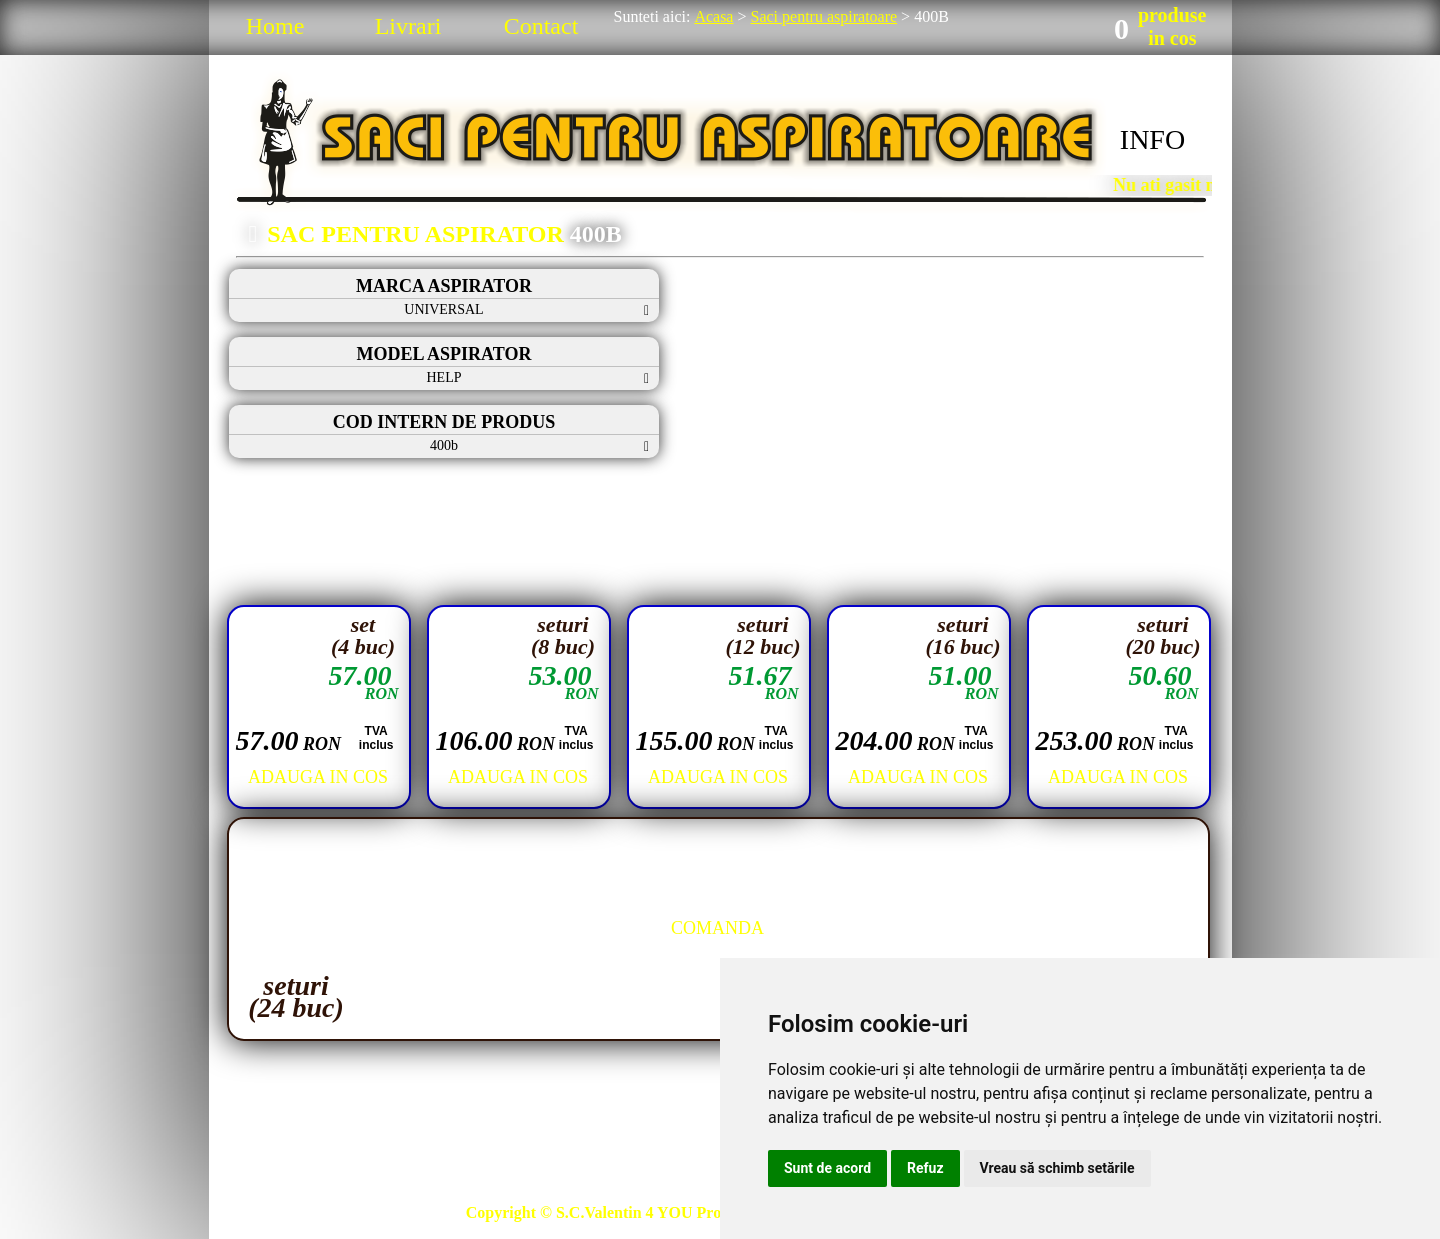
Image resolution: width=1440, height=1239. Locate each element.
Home (275, 26)
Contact (541, 26)
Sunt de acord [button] (827, 1168)
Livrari (408, 26)
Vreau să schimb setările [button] (1057, 1168)
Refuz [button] (925, 1168)
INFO (1152, 139)
